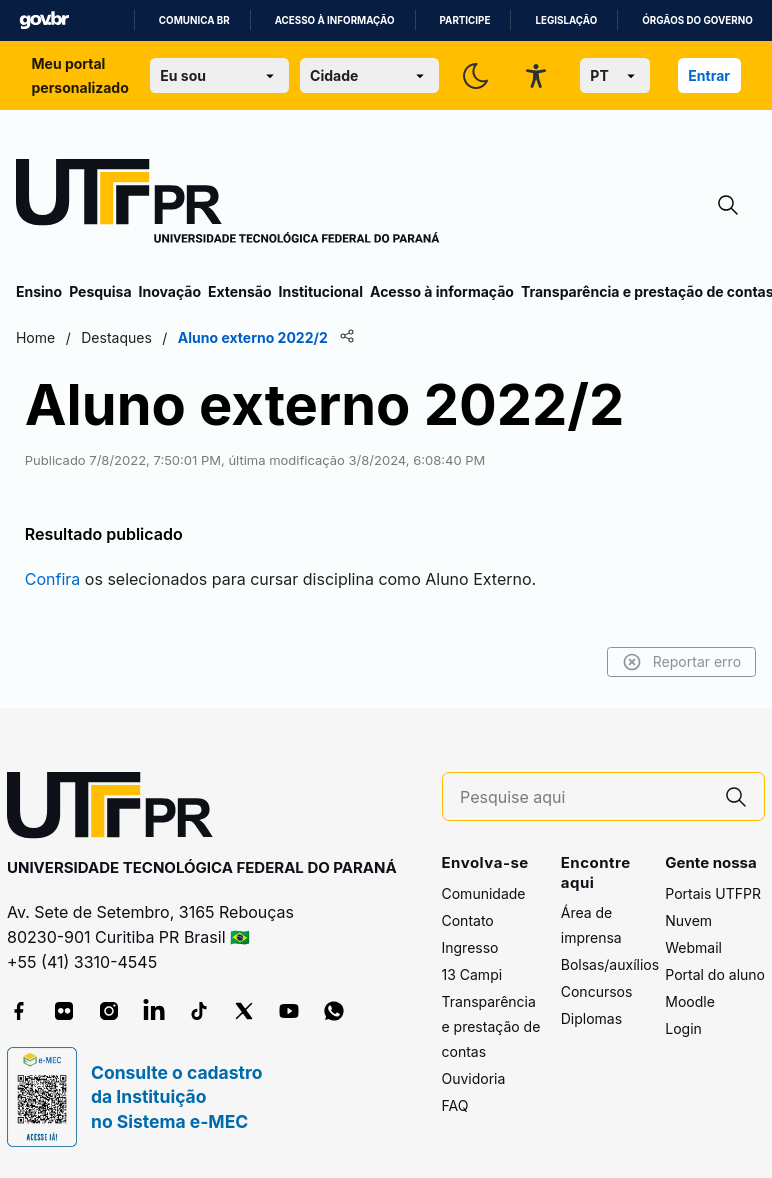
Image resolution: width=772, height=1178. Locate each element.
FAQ (455, 1105)
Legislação (566, 20)
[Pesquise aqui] (584, 797)
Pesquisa (100, 291)
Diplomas (591, 1018)
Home (35, 337)
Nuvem (688, 920)
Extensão (239, 291)
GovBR (44, 20)
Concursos (597, 991)
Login (683, 1028)
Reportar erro (681, 662)
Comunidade (484, 893)
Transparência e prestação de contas (491, 1026)
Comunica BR (194, 20)
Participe (465, 20)
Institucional (320, 291)
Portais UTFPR (713, 893)
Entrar (709, 75)
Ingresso (470, 947)
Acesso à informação (335, 20)
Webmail (693, 947)
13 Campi (472, 974)
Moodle (690, 1001)
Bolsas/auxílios (610, 964)
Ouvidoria (474, 1078)
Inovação (170, 291)
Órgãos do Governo (697, 20)
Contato (468, 920)
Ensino (39, 291)
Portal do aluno (715, 974)
